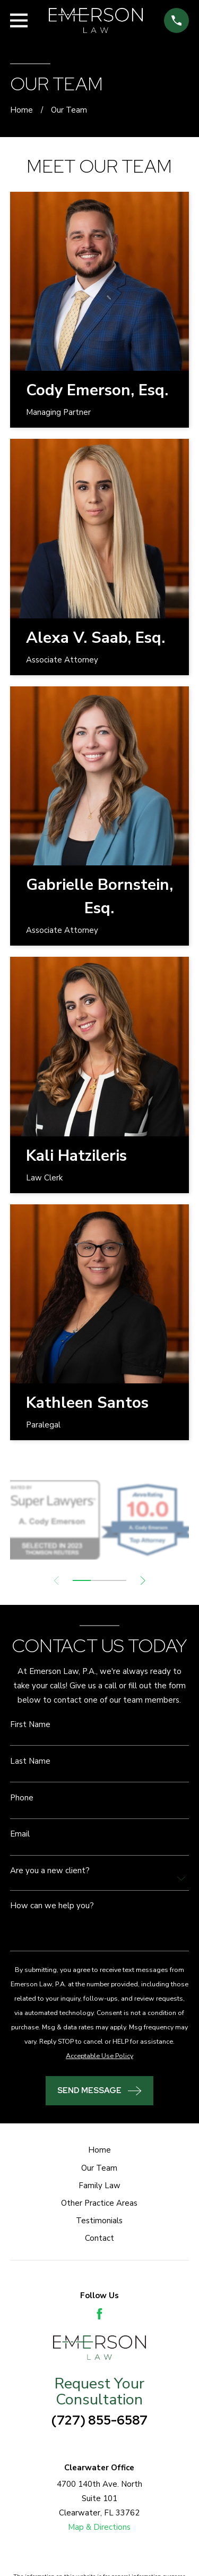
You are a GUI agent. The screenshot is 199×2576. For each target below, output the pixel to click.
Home (99, 2150)
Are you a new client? (50, 1871)
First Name (30, 1725)
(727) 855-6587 (99, 2420)
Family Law (99, 2185)
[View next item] (143, 1580)
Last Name (30, 1761)
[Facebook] (99, 2313)
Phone (21, 1798)
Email (20, 1834)
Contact (99, 2238)
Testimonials (99, 2220)
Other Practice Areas (99, 2203)
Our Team (99, 2168)
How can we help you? (52, 1906)
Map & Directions (99, 2527)
